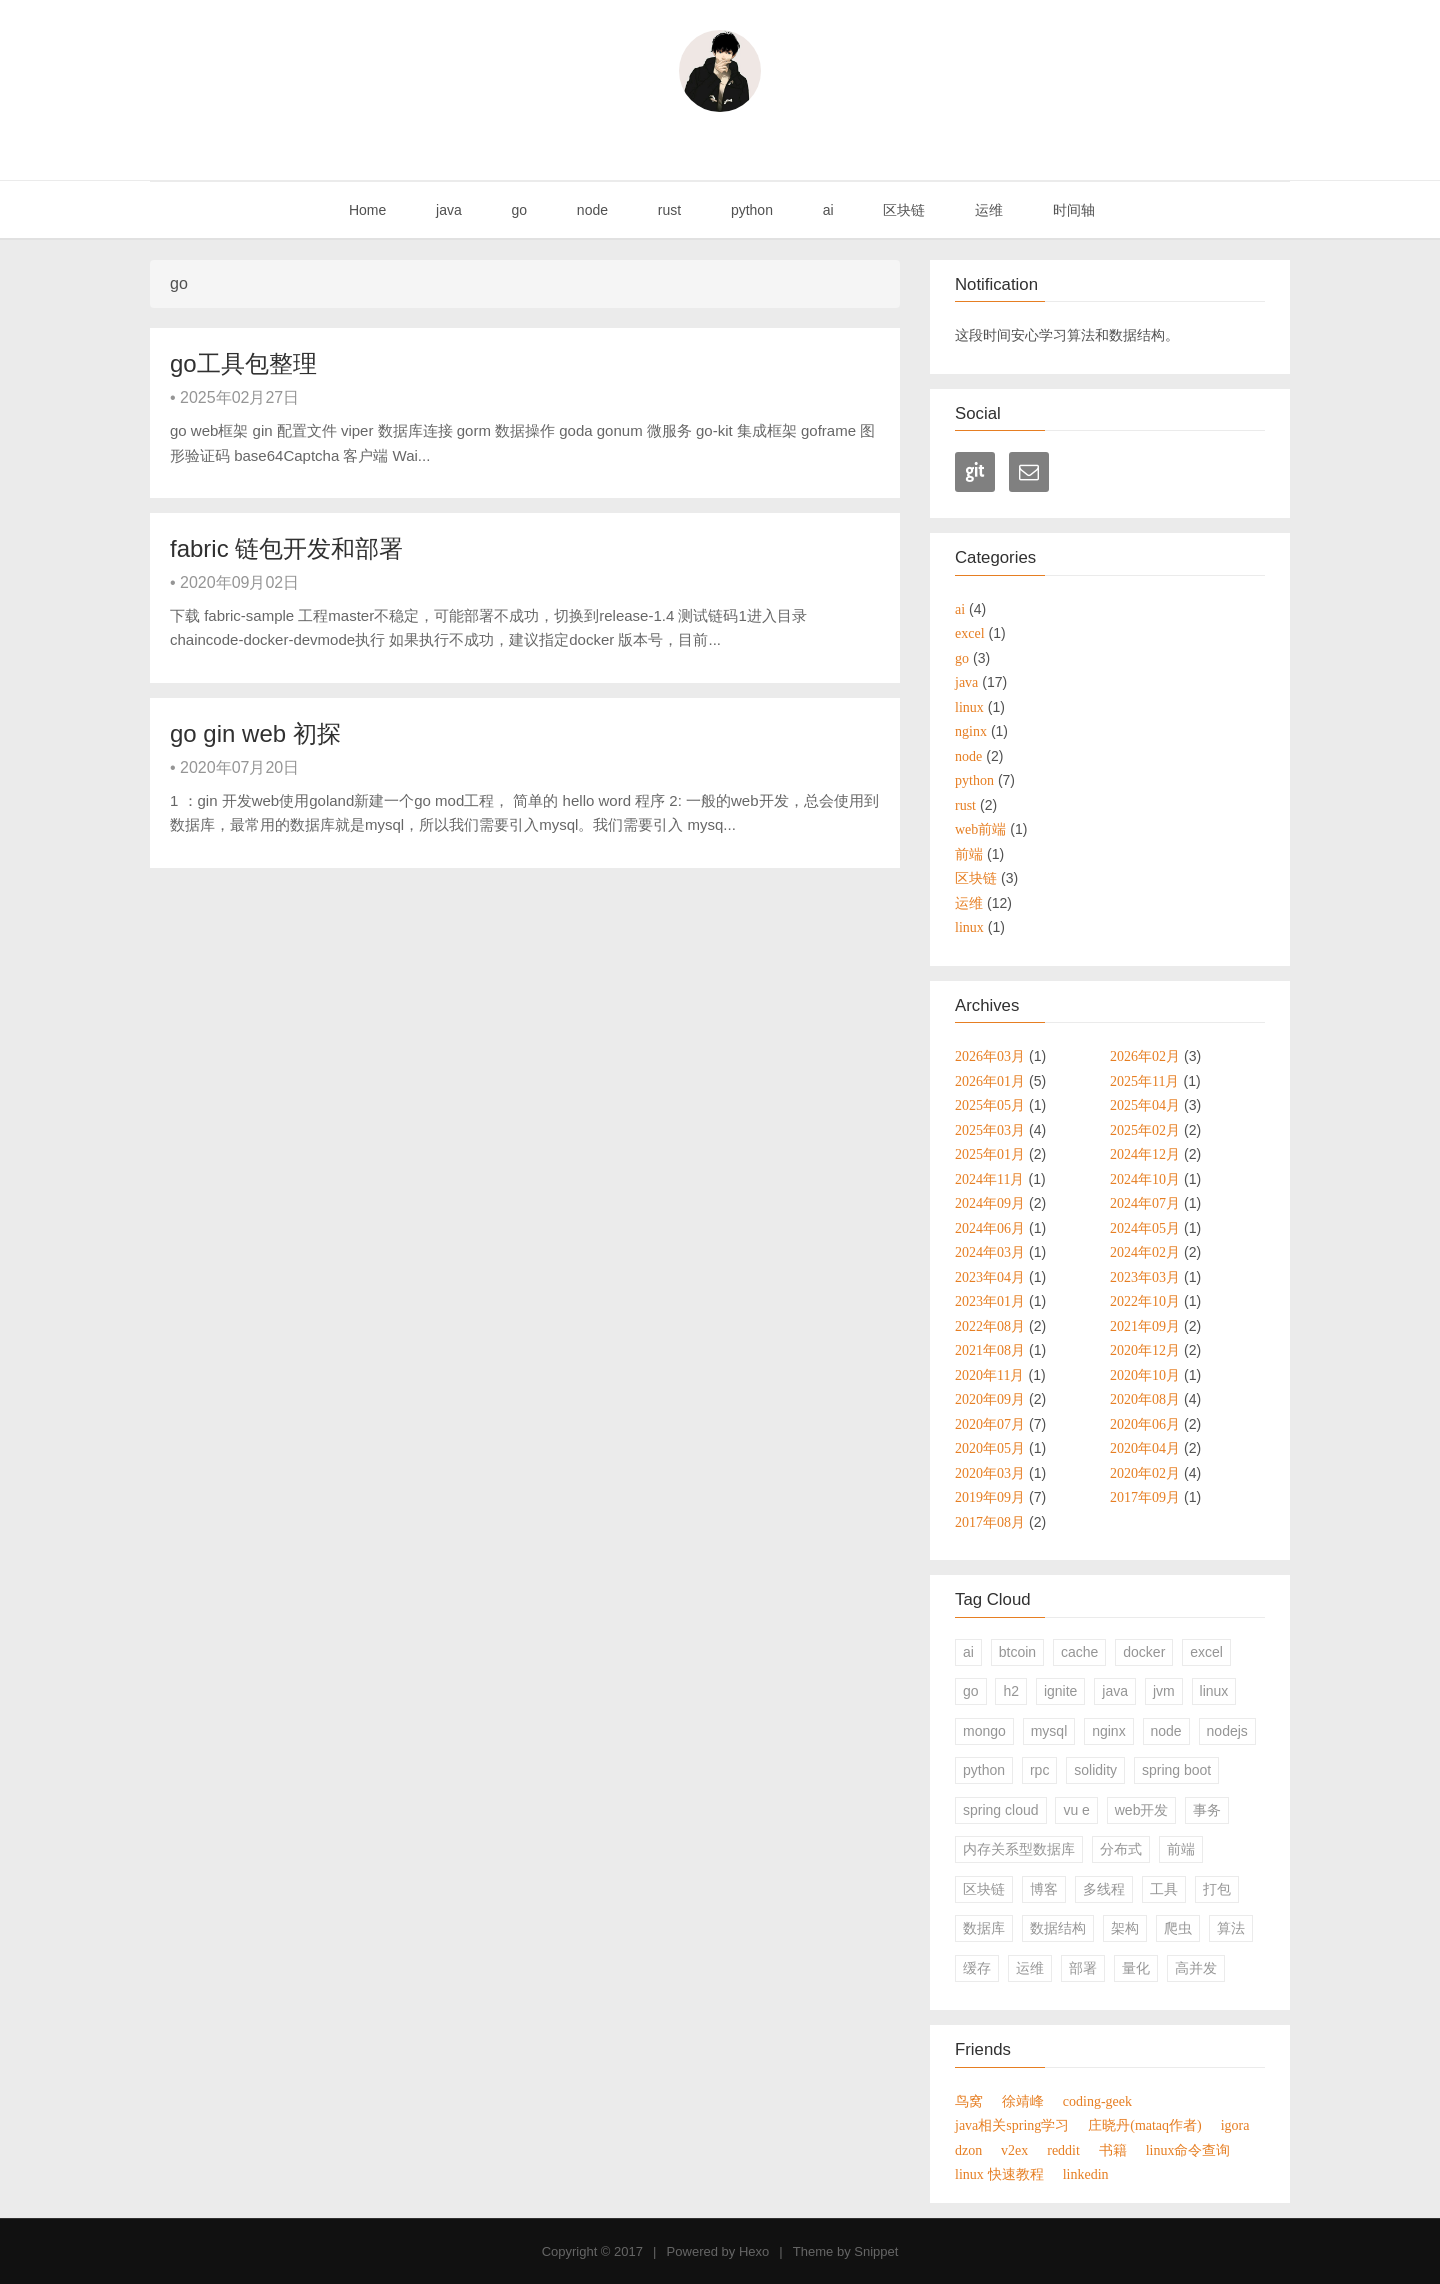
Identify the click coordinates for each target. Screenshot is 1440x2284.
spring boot (1176, 1770)
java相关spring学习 (1012, 2125)
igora (1235, 2125)
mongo (984, 1731)
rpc (1039, 1770)
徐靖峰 (1023, 2101)
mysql (1049, 1731)
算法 (1231, 1928)
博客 (1044, 1889)
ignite (1060, 1691)
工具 (1164, 1889)
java (447, 210)
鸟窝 (969, 2101)
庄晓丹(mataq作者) (1145, 2125)
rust (667, 210)
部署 (1083, 1968)
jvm (1164, 1691)
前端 (1181, 1849)
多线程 (1104, 1889)
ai (826, 210)
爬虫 (1178, 1928)
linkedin (1086, 2174)
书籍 (1113, 2150)
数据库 (984, 1928)
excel (1206, 1652)
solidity (1095, 1770)
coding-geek (1097, 2101)
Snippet (876, 2251)
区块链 (903, 210)
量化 (1136, 1968)
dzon (968, 2150)
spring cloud (1001, 1810)
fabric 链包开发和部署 (286, 548)
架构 (1125, 1928)
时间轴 (1072, 210)
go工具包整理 (243, 363)
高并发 (1196, 1968)
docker (1144, 1652)
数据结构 (1058, 1928)
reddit (1063, 2150)
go (517, 210)
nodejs (1227, 1731)
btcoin (1017, 1652)
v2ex (1014, 2150)
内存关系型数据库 (1019, 1849)
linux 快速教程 (999, 2174)
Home (365, 210)
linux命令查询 (1188, 2150)
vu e (1076, 1810)
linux (1214, 1691)
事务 (1207, 1810)
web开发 (1142, 1810)
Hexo (754, 2251)
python (750, 210)
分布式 (1121, 1849)
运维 (987, 210)
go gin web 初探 (255, 733)
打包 (1217, 1889)
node (590, 210)
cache (1079, 1652)
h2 (1011, 1691)
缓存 (977, 1968)
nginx (1108, 1731)
